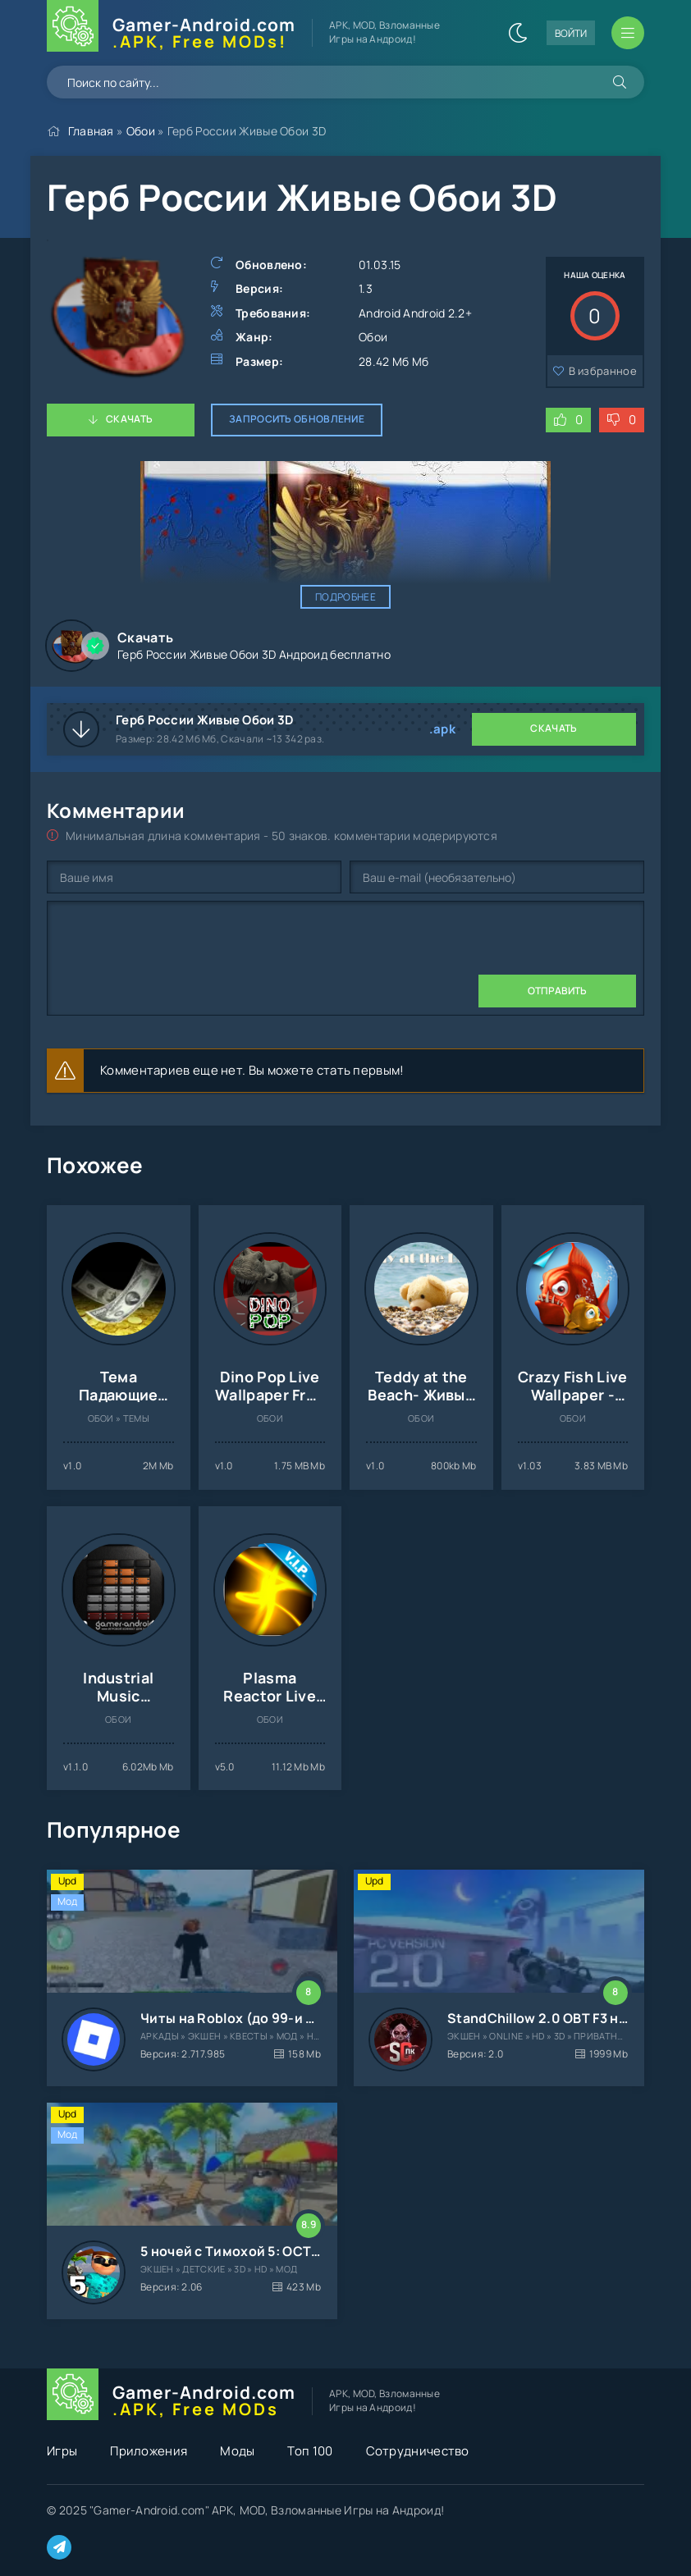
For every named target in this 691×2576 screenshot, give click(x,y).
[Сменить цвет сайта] (518, 33)
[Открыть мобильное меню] (627, 32)
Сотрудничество (417, 2451)
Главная (91, 131)
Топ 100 (309, 2451)
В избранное (603, 370)
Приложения (148, 2451)
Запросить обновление (296, 419)
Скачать (129, 419)
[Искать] (619, 82)
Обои (140, 131)
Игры (62, 2451)
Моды (237, 2451)
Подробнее (345, 597)
